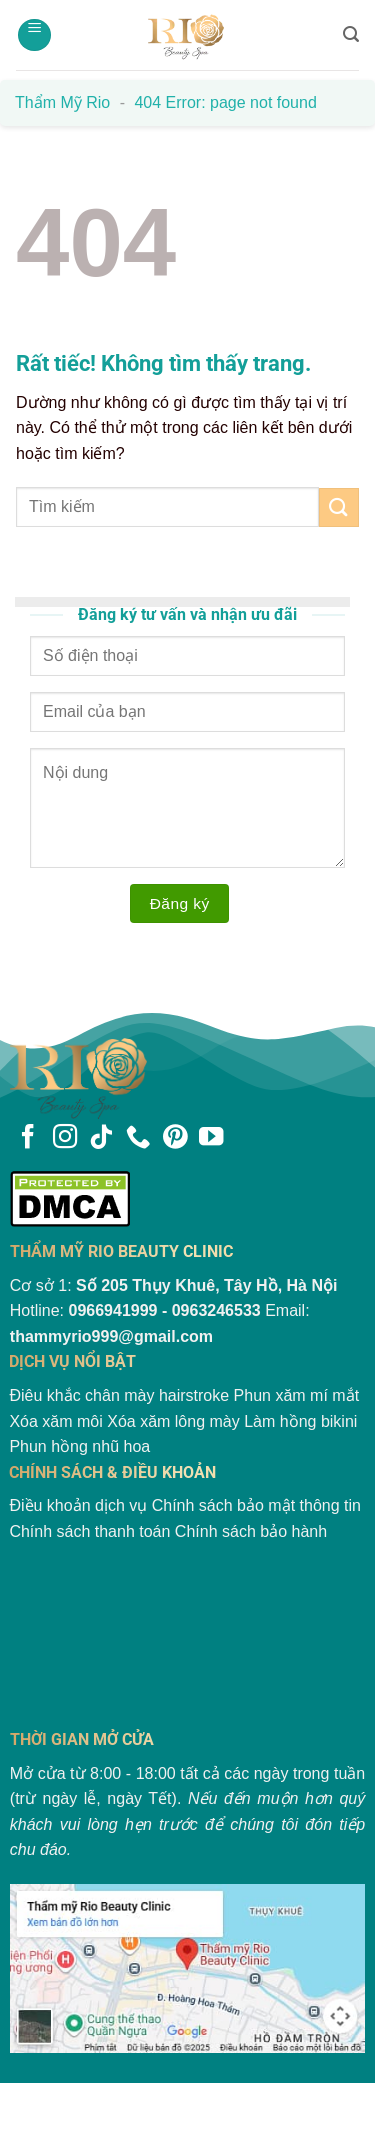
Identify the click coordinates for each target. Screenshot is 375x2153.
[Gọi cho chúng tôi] (138, 1138)
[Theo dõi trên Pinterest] (175, 1138)
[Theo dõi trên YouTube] (211, 1138)
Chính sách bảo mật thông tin (256, 1505)
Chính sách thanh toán (89, 1531)
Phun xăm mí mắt (296, 1395)
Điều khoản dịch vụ (78, 1505)
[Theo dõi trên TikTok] (101, 1138)
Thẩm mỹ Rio (62, 102)
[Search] (351, 34)
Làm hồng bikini (300, 1421)
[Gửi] (339, 507)
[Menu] (34, 35)
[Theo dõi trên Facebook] (28, 1138)
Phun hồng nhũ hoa (79, 1446)
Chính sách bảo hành (251, 1531)
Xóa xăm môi (55, 1421)
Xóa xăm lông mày (173, 1421)
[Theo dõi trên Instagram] (65, 1138)
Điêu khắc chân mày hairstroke (119, 1395)
